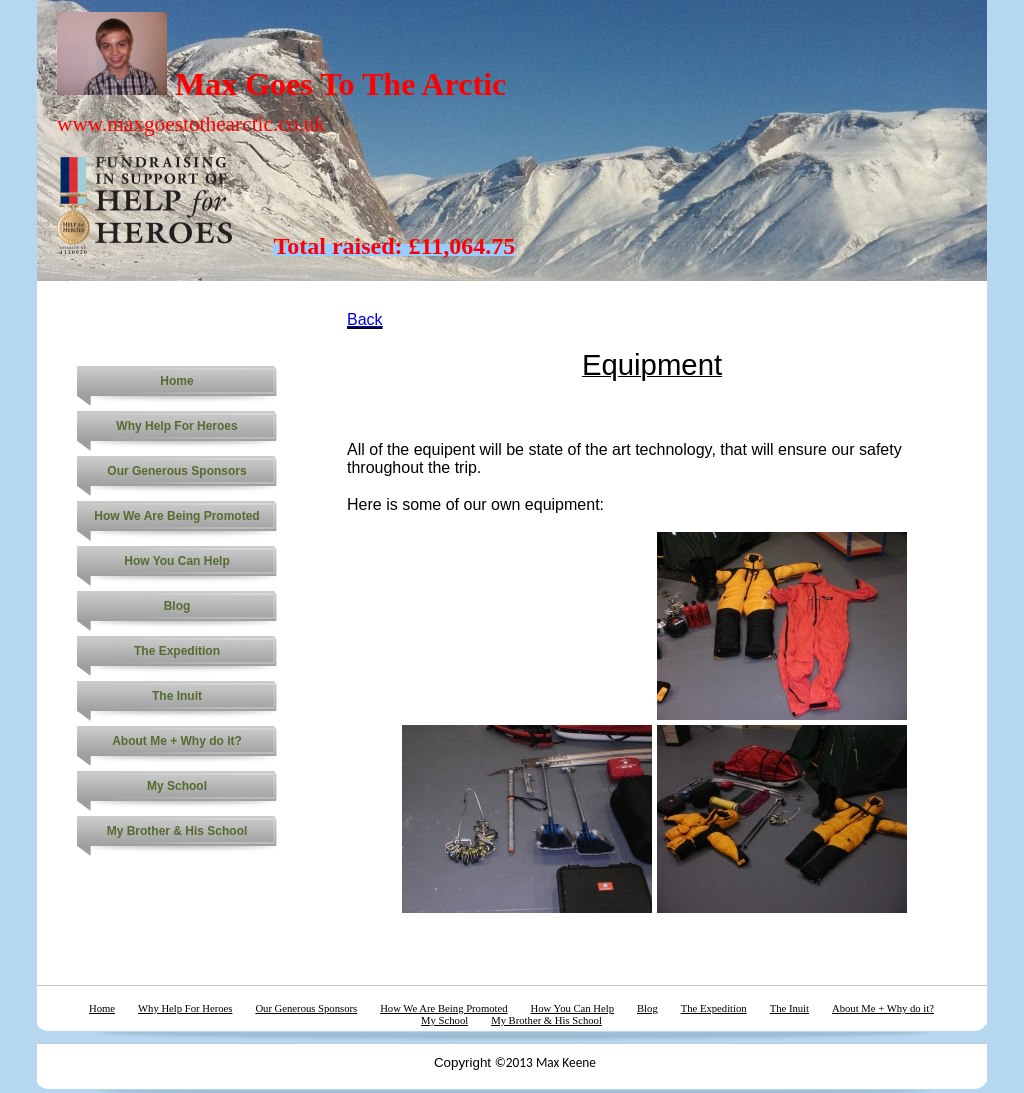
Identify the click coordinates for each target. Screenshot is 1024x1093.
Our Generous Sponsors (176, 471)
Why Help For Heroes (176, 426)
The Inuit (177, 696)
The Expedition (177, 651)
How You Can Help (177, 561)
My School (177, 786)
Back (365, 319)
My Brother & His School (177, 831)
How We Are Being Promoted (176, 516)
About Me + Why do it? (177, 741)
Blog (177, 606)
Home (176, 381)
